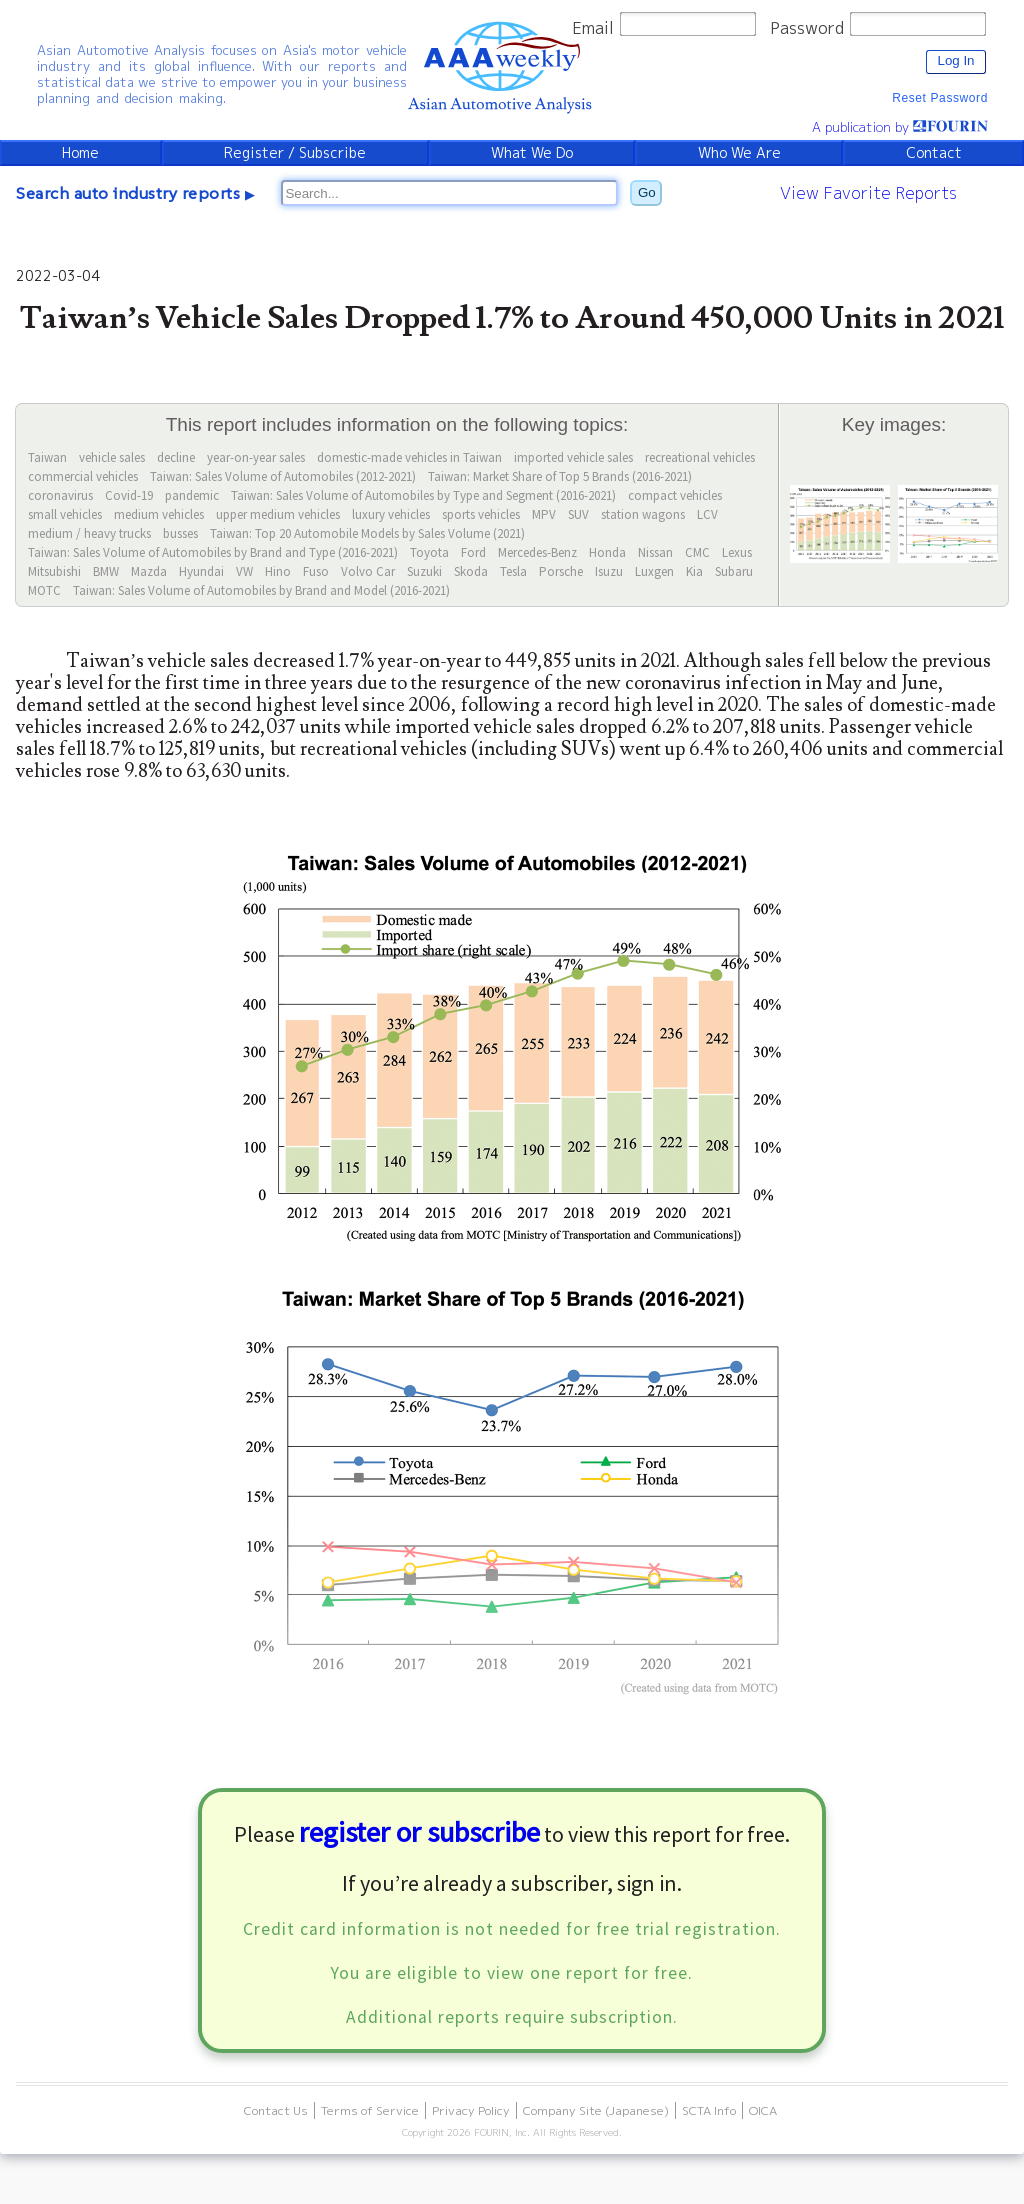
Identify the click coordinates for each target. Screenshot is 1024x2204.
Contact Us (276, 2110)
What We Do (532, 153)
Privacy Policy (471, 2110)
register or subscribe (419, 1832)
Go (647, 192)
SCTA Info (709, 2110)
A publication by (900, 127)
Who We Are (739, 153)
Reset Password (940, 98)
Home (80, 153)
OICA (763, 2110)
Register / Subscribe (295, 153)
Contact (934, 153)
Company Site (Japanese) (596, 2110)
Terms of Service (370, 2110)
